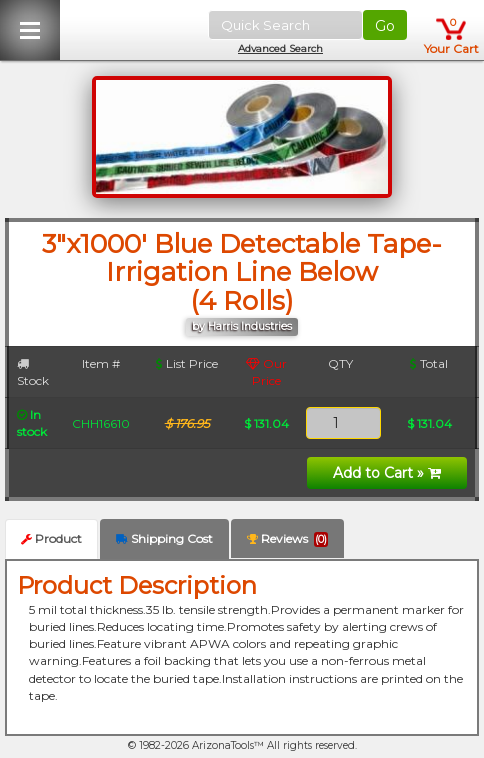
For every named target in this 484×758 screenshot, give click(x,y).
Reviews (287, 539)
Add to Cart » (387, 473)
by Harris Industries (242, 326)
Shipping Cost (164, 538)
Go (385, 26)
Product (51, 538)
